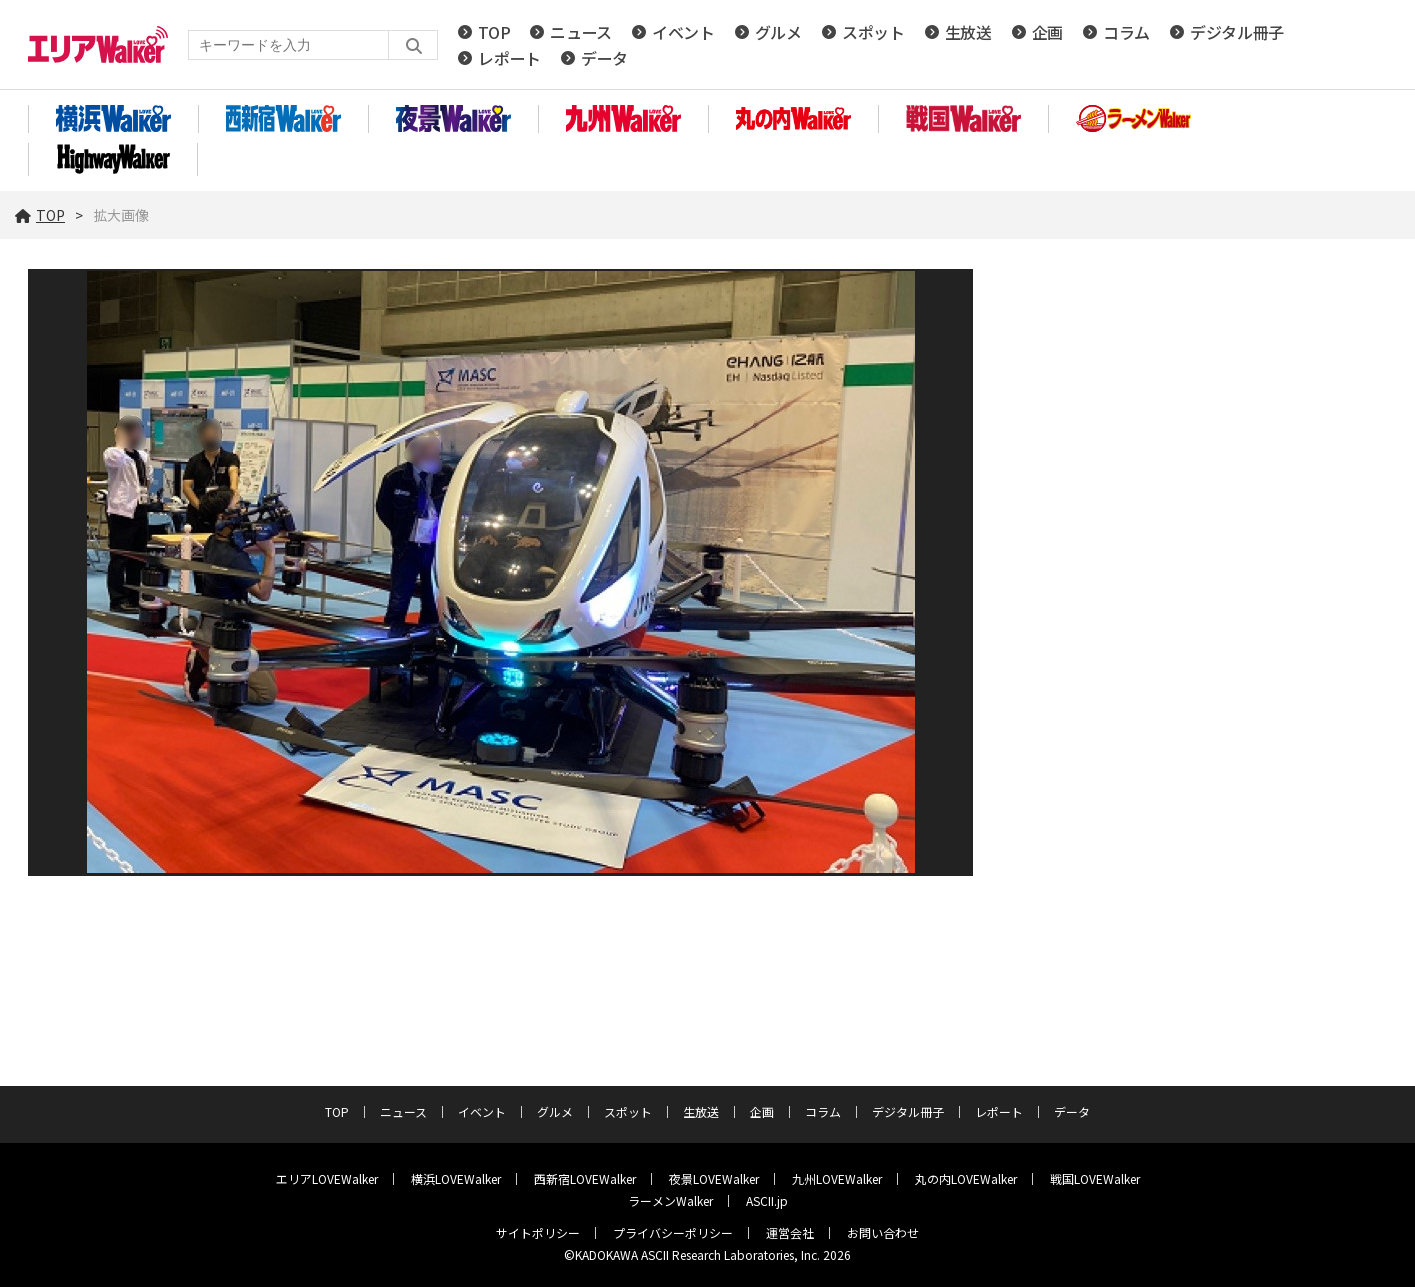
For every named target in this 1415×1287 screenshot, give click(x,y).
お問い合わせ (883, 1232)
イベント (683, 32)
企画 (1047, 32)
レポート (509, 58)
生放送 (968, 32)
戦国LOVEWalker (1095, 1178)
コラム (1126, 32)
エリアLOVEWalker (327, 1178)
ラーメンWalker (670, 1200)
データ (604, 58)
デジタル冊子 (1237, 32)
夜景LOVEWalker (714, 1178)
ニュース (581, 32)
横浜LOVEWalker (456, 1178)
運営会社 (790, 1232)
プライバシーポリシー (673, 1232)
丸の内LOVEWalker (966, 1178)
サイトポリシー (538, 1232)
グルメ (778, 32)
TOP (494, 32)
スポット (873, 32)
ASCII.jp (767, 1200)
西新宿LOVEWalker (585, 1178)
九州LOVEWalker (837, 1178)
